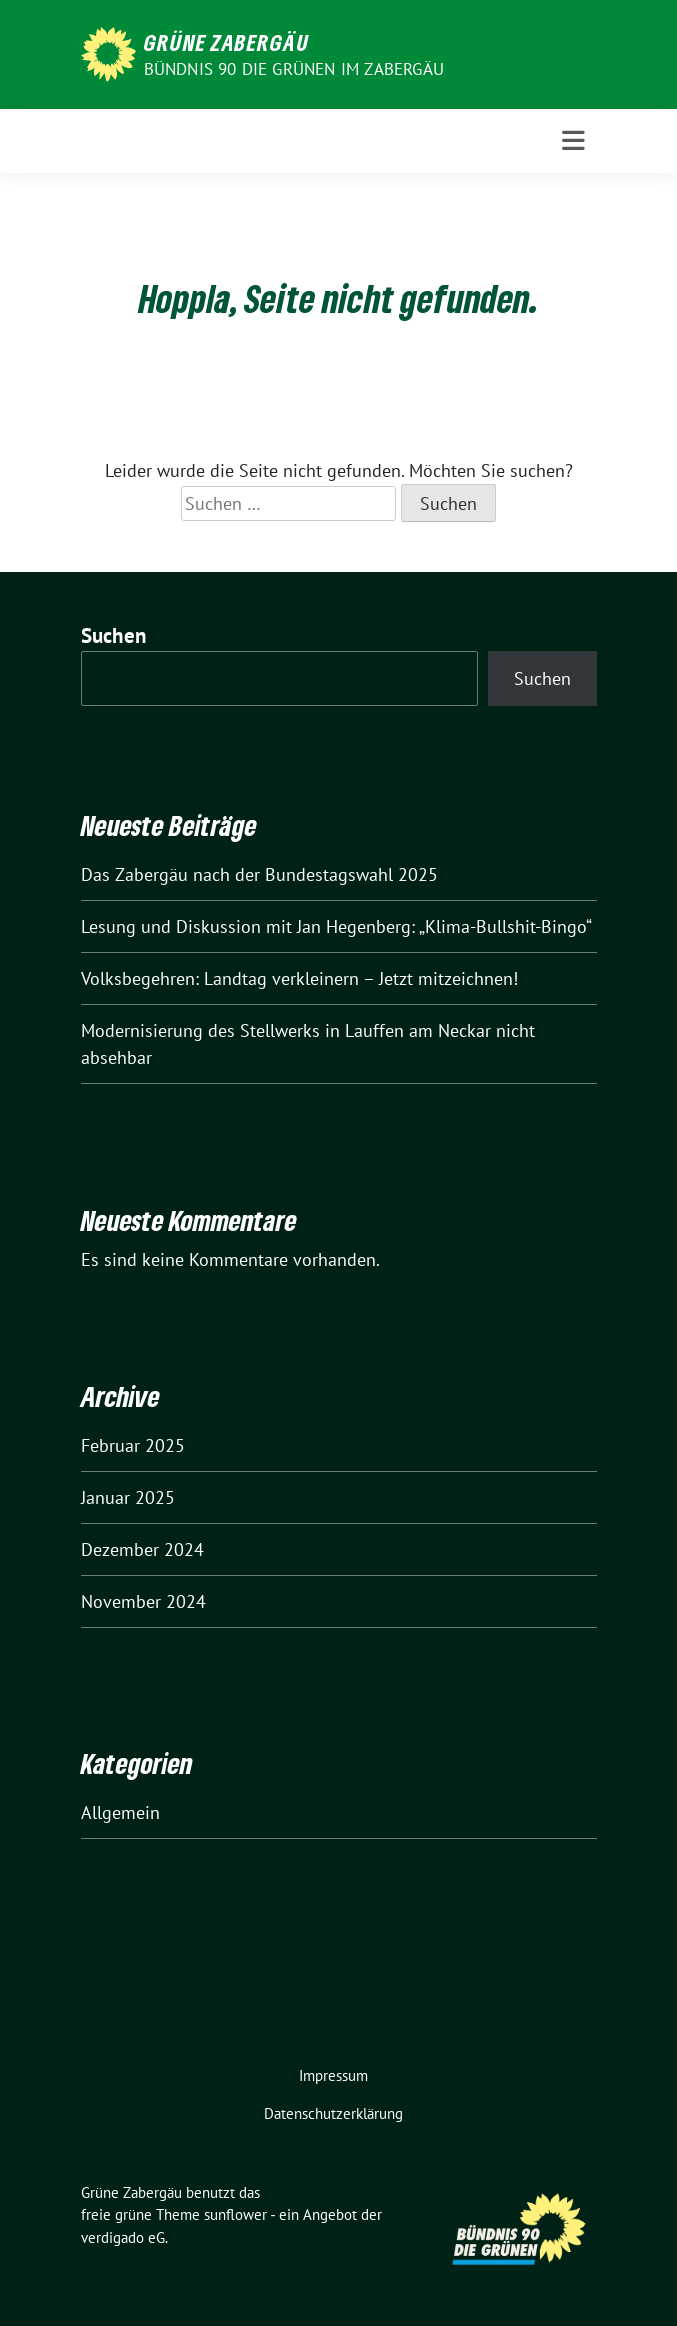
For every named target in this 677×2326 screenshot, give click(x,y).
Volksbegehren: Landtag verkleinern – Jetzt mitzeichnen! (299, 978)
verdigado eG (123, 2237)
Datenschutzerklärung (333, 2113)
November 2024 (143, 1601)
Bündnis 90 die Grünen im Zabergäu (294, 69)
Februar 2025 (133, 1445)
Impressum (333, 2075)
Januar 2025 (128, 1497)
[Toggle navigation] (573, 141)
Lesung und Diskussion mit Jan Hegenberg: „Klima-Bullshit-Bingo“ (336, 926)
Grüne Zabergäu (226, 42)
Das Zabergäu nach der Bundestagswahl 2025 (259, 874)
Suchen (114, 635)
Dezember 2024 (142, 1549)
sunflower (235, 2214)
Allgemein (120, 1812)
